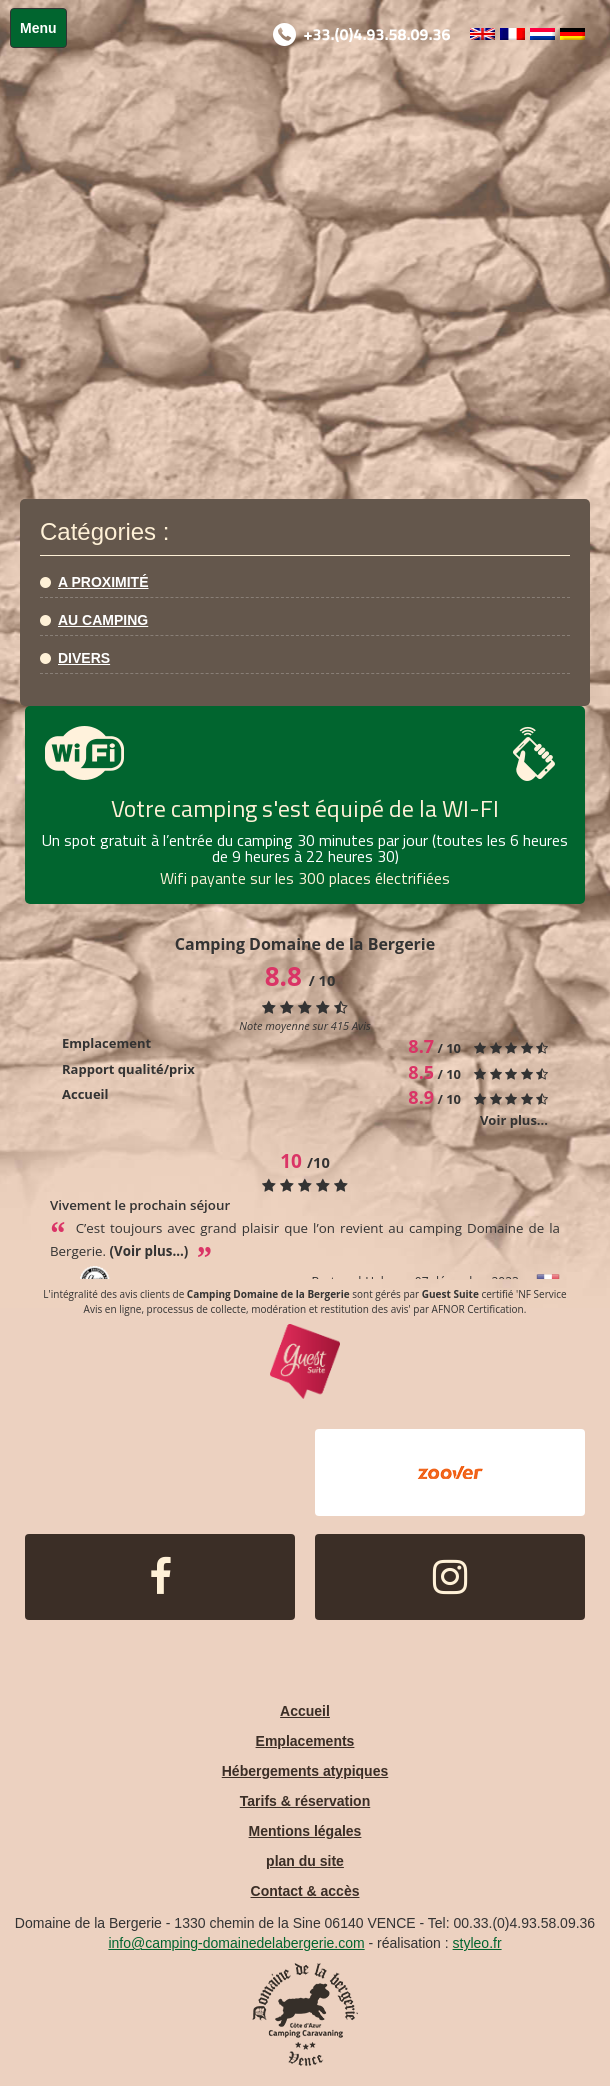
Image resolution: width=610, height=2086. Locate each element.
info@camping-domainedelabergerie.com (236, 1943)
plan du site (305, 1861)
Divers (84, 658)
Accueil (305, 1711)
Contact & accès (305, 1891)
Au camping (103, 620)
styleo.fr (477, 1943)
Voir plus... (514, 1120)
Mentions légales (305, 1831)
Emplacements (305, 1741)
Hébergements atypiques (305, 1771)
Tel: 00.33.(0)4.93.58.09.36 (511, 1923)
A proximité (103, 582)
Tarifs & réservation (305, 1801)
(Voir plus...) (151, 1251)
